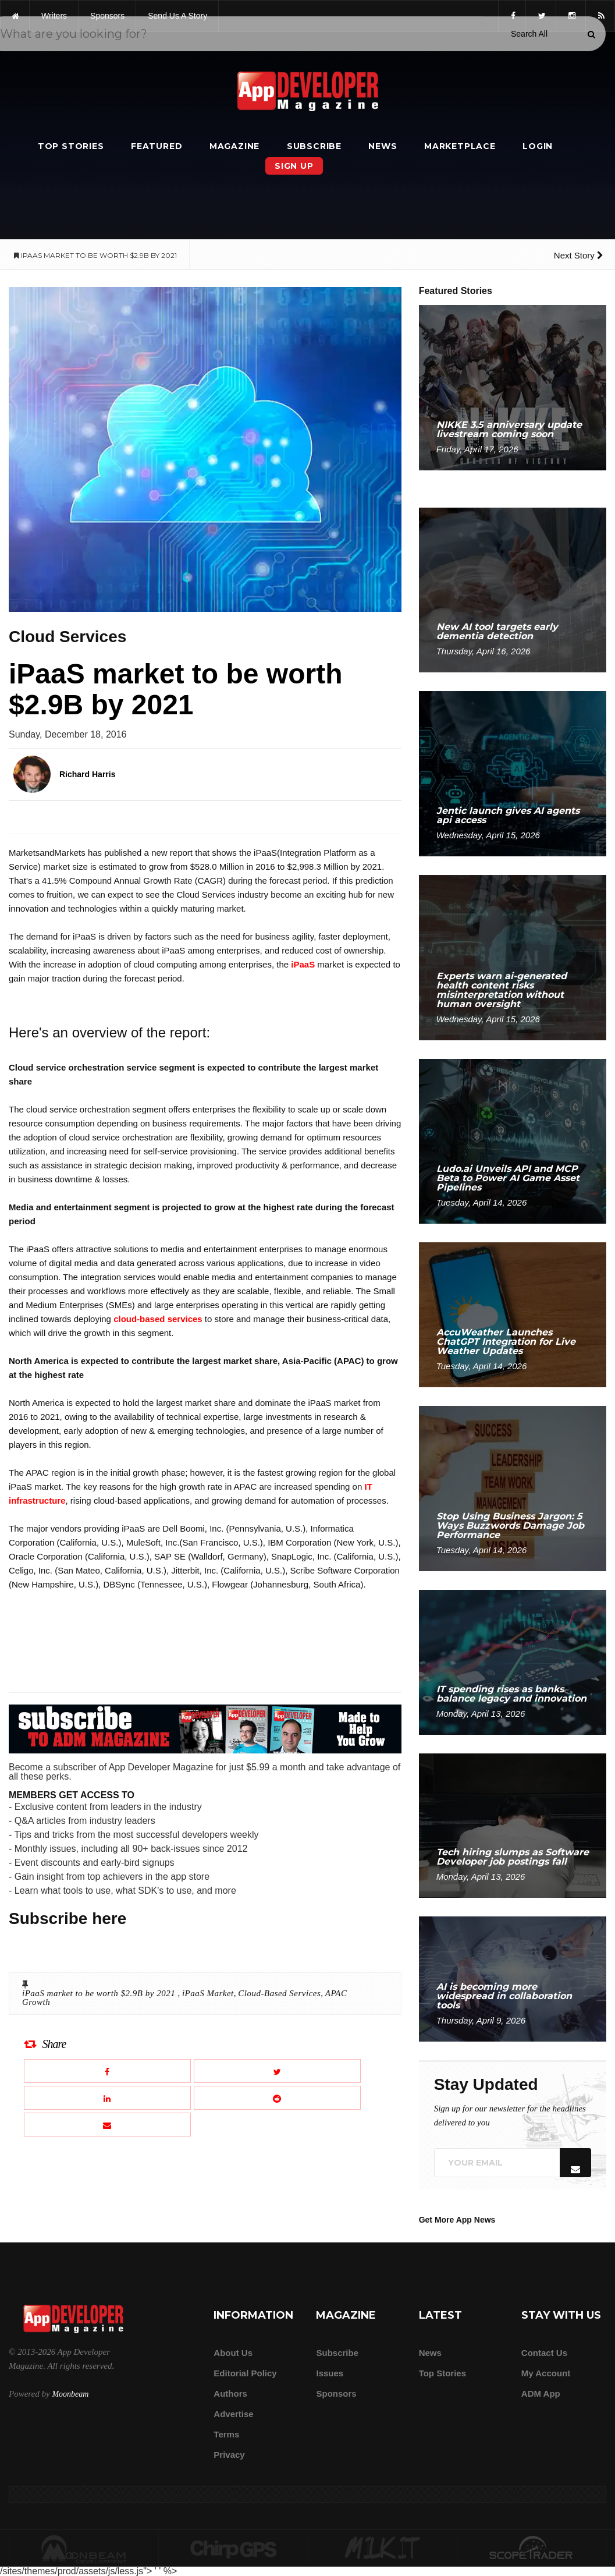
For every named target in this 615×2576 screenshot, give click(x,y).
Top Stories (71, 146)
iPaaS (303, 964)
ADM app (540, 2393)
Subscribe (314, 146)
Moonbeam (70, 2394)
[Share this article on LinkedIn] (107, 2097)
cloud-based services (157, 1319)
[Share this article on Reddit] (277, 2097)
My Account (545, 2373)
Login (537, 146)
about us (233, 2353)
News (382, 146)
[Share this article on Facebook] (107, 2071)
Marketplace (460, 146)
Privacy (229, 2455)
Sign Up (294, 166)
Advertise (233, 2414)
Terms (226, 2434)
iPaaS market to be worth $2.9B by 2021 (99, 1993)
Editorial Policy (245, 2373)
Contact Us (544, 2353)
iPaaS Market (208, 1993)
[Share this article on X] (277, 2071)
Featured (156, 146)
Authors (230, 2393)
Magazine (234, 146)
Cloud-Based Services (279, 1993)
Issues (329, 2373)
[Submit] (591, 34)
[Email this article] (107, 2124)
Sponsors (336, 2393)
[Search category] (529, 33)
